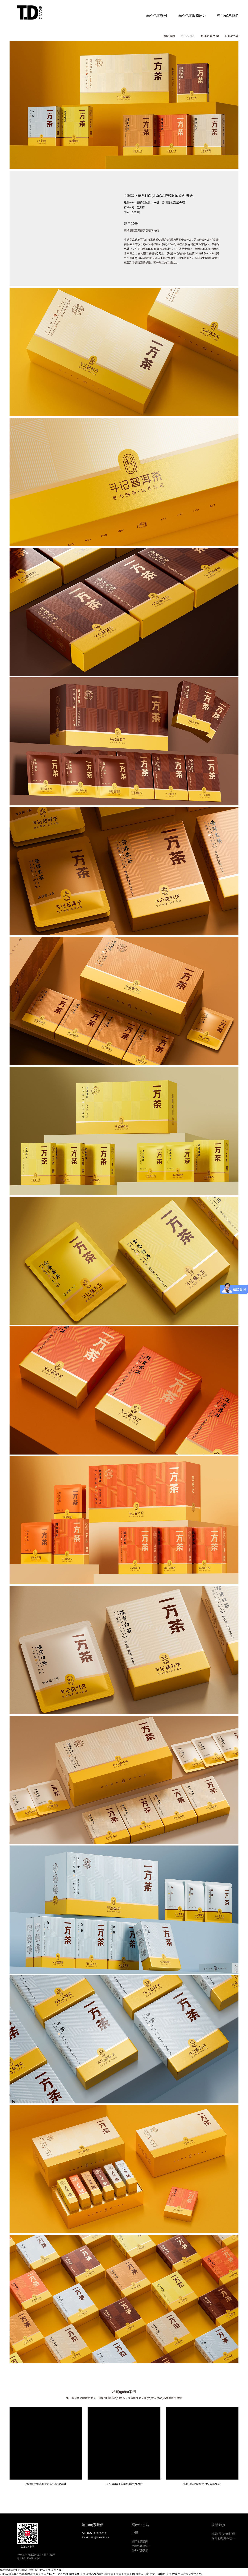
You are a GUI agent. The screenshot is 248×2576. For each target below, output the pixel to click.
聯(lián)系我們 (227, 15)
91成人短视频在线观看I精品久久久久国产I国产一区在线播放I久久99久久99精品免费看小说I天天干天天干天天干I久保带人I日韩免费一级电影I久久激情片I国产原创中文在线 (101, 2573)
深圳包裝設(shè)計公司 (225, 2538)
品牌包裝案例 (156, 15)
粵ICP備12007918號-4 (28, 2558)
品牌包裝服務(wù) (192, 15)
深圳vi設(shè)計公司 (224, 2533)
